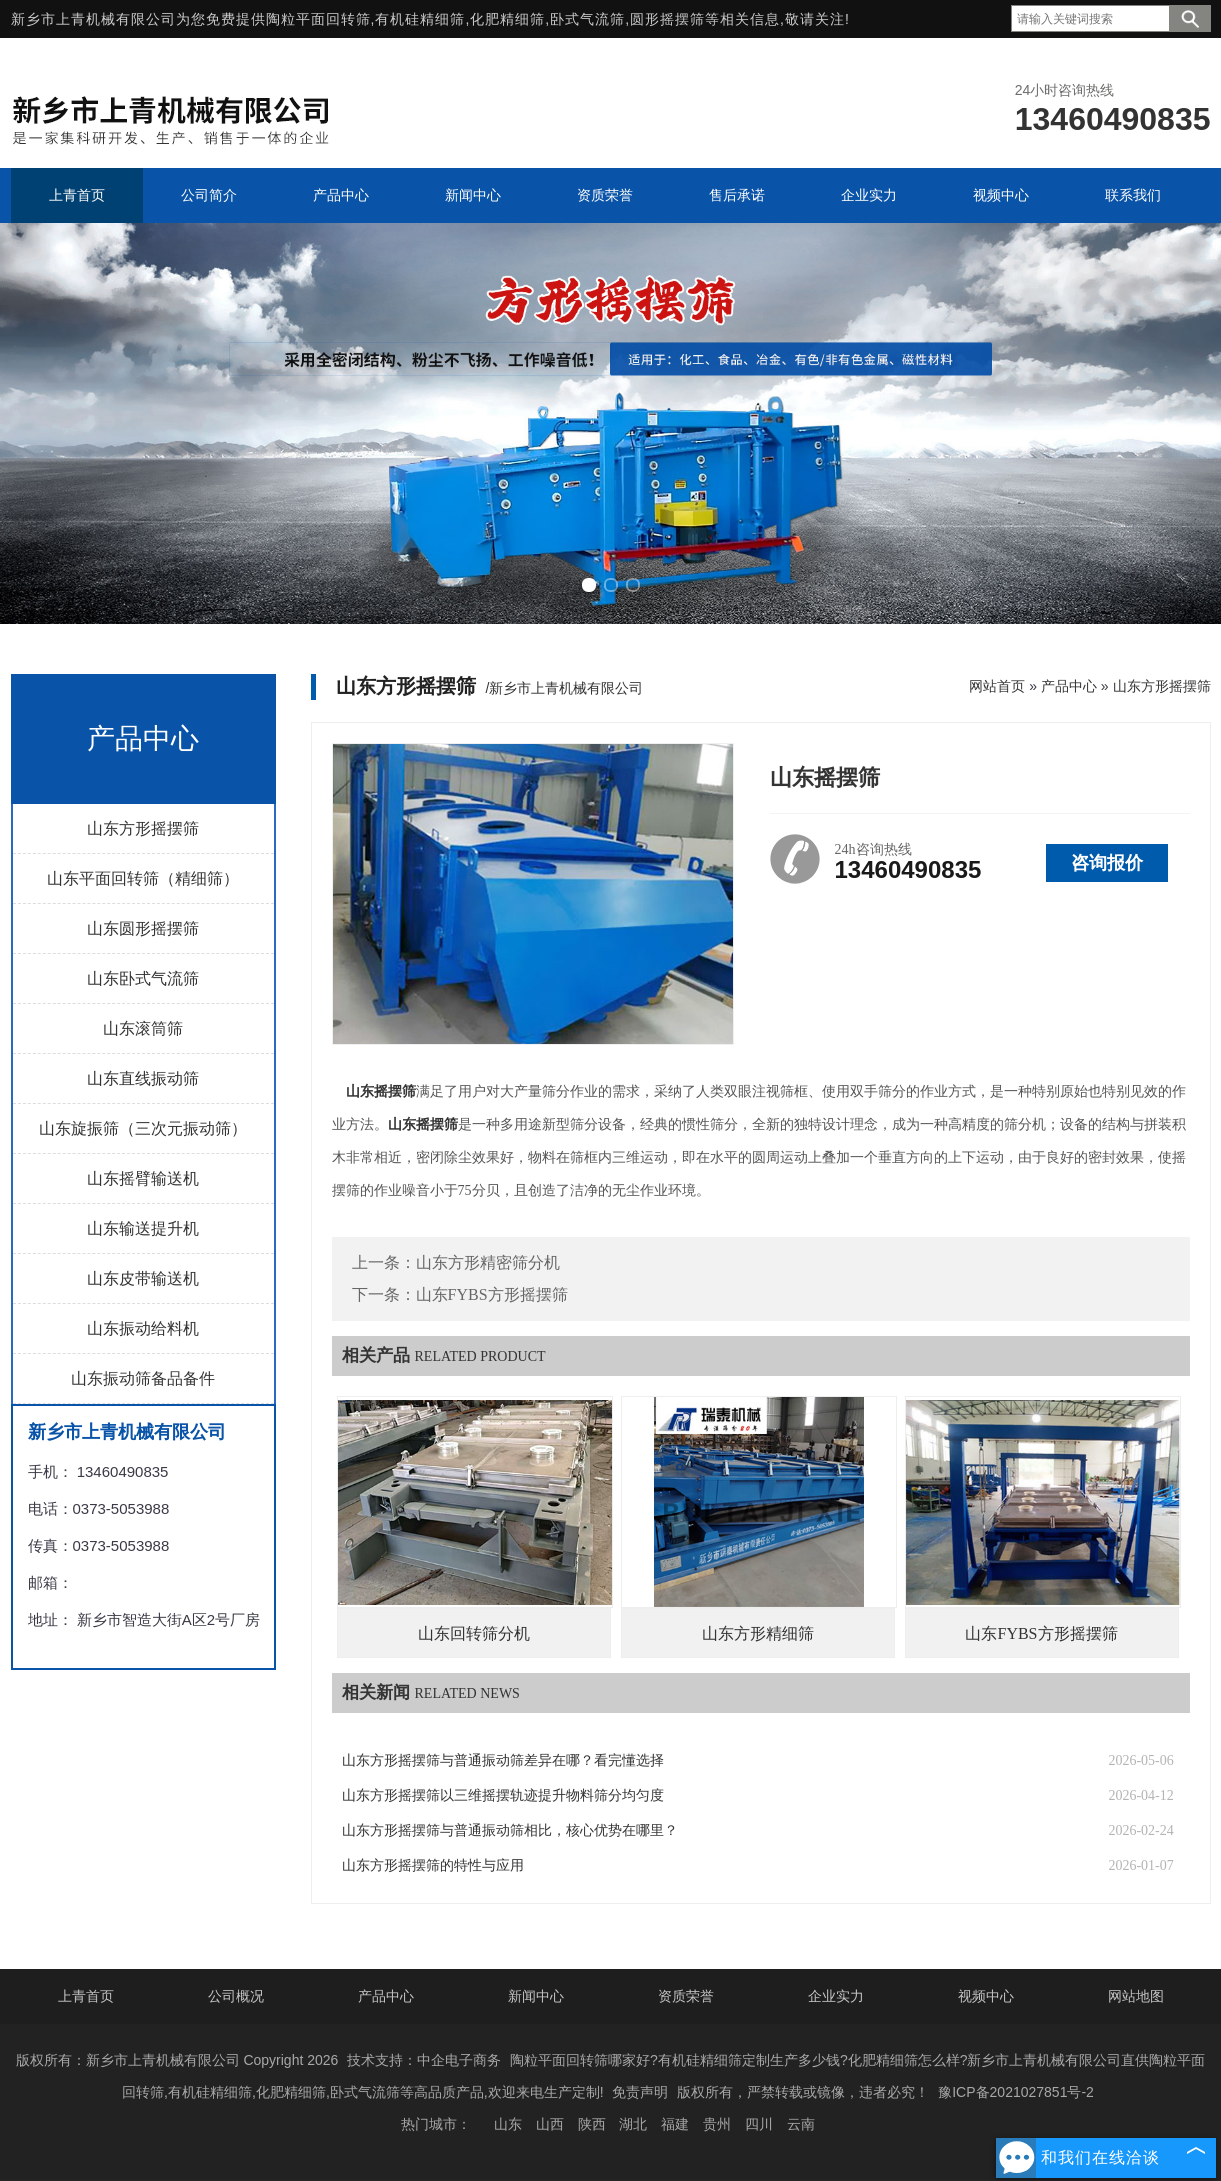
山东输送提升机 (143, 1228)
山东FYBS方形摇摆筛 (492, 1294)
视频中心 (986, 1996)
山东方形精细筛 (758, 1633)
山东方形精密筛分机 (488, 1262)
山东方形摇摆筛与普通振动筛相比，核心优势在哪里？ (510, 1830)
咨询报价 (1107, 863)
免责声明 (640, 2092)
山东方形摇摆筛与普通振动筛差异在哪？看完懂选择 (503, 1760)
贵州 (717, 2124)
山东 (508, 2124)
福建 (675, 2124)
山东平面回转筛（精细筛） (143, 878)
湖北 (633, 2124)
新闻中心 (536, 1996)
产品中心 (1069, 686)
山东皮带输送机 (143, 1278)
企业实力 (836, 1996)
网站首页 (997, 686)
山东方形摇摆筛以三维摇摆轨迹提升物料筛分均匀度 (503, 1795)
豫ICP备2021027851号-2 (1016, 2092)
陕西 (592, 2124)
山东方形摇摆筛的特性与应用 (433, 1865)
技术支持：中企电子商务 (424, 2060)
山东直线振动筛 (143, 1078)
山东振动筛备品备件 (143, 1378)
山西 (550, 2124)
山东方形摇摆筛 (143, 828)
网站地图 (1136, 1996)
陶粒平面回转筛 (318, 19)
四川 (759, 2124)
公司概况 (236, 1996)
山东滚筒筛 (143, 1028)
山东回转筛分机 (474, 1633)
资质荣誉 (686, 1996)
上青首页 (86, 1996)
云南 (801, 2124)
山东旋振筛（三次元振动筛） (143, 1128)
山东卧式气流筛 (143, 978)
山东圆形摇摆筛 (143, 928)
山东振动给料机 (143, 1328)
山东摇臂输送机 (143, 1178)
